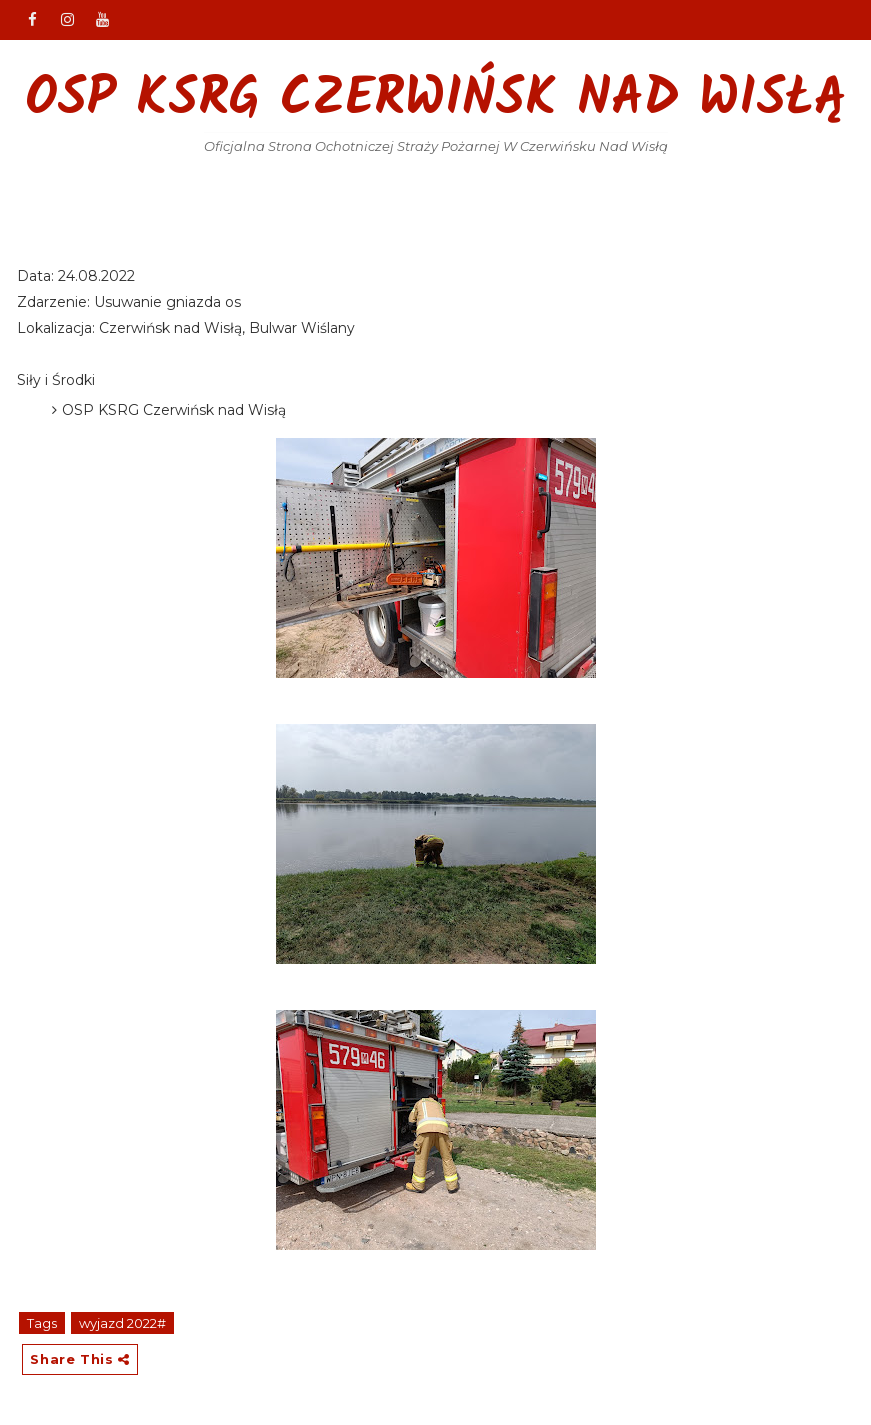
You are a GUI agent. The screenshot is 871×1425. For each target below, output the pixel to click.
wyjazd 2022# (122, 1323)
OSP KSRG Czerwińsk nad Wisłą (436, 100)
